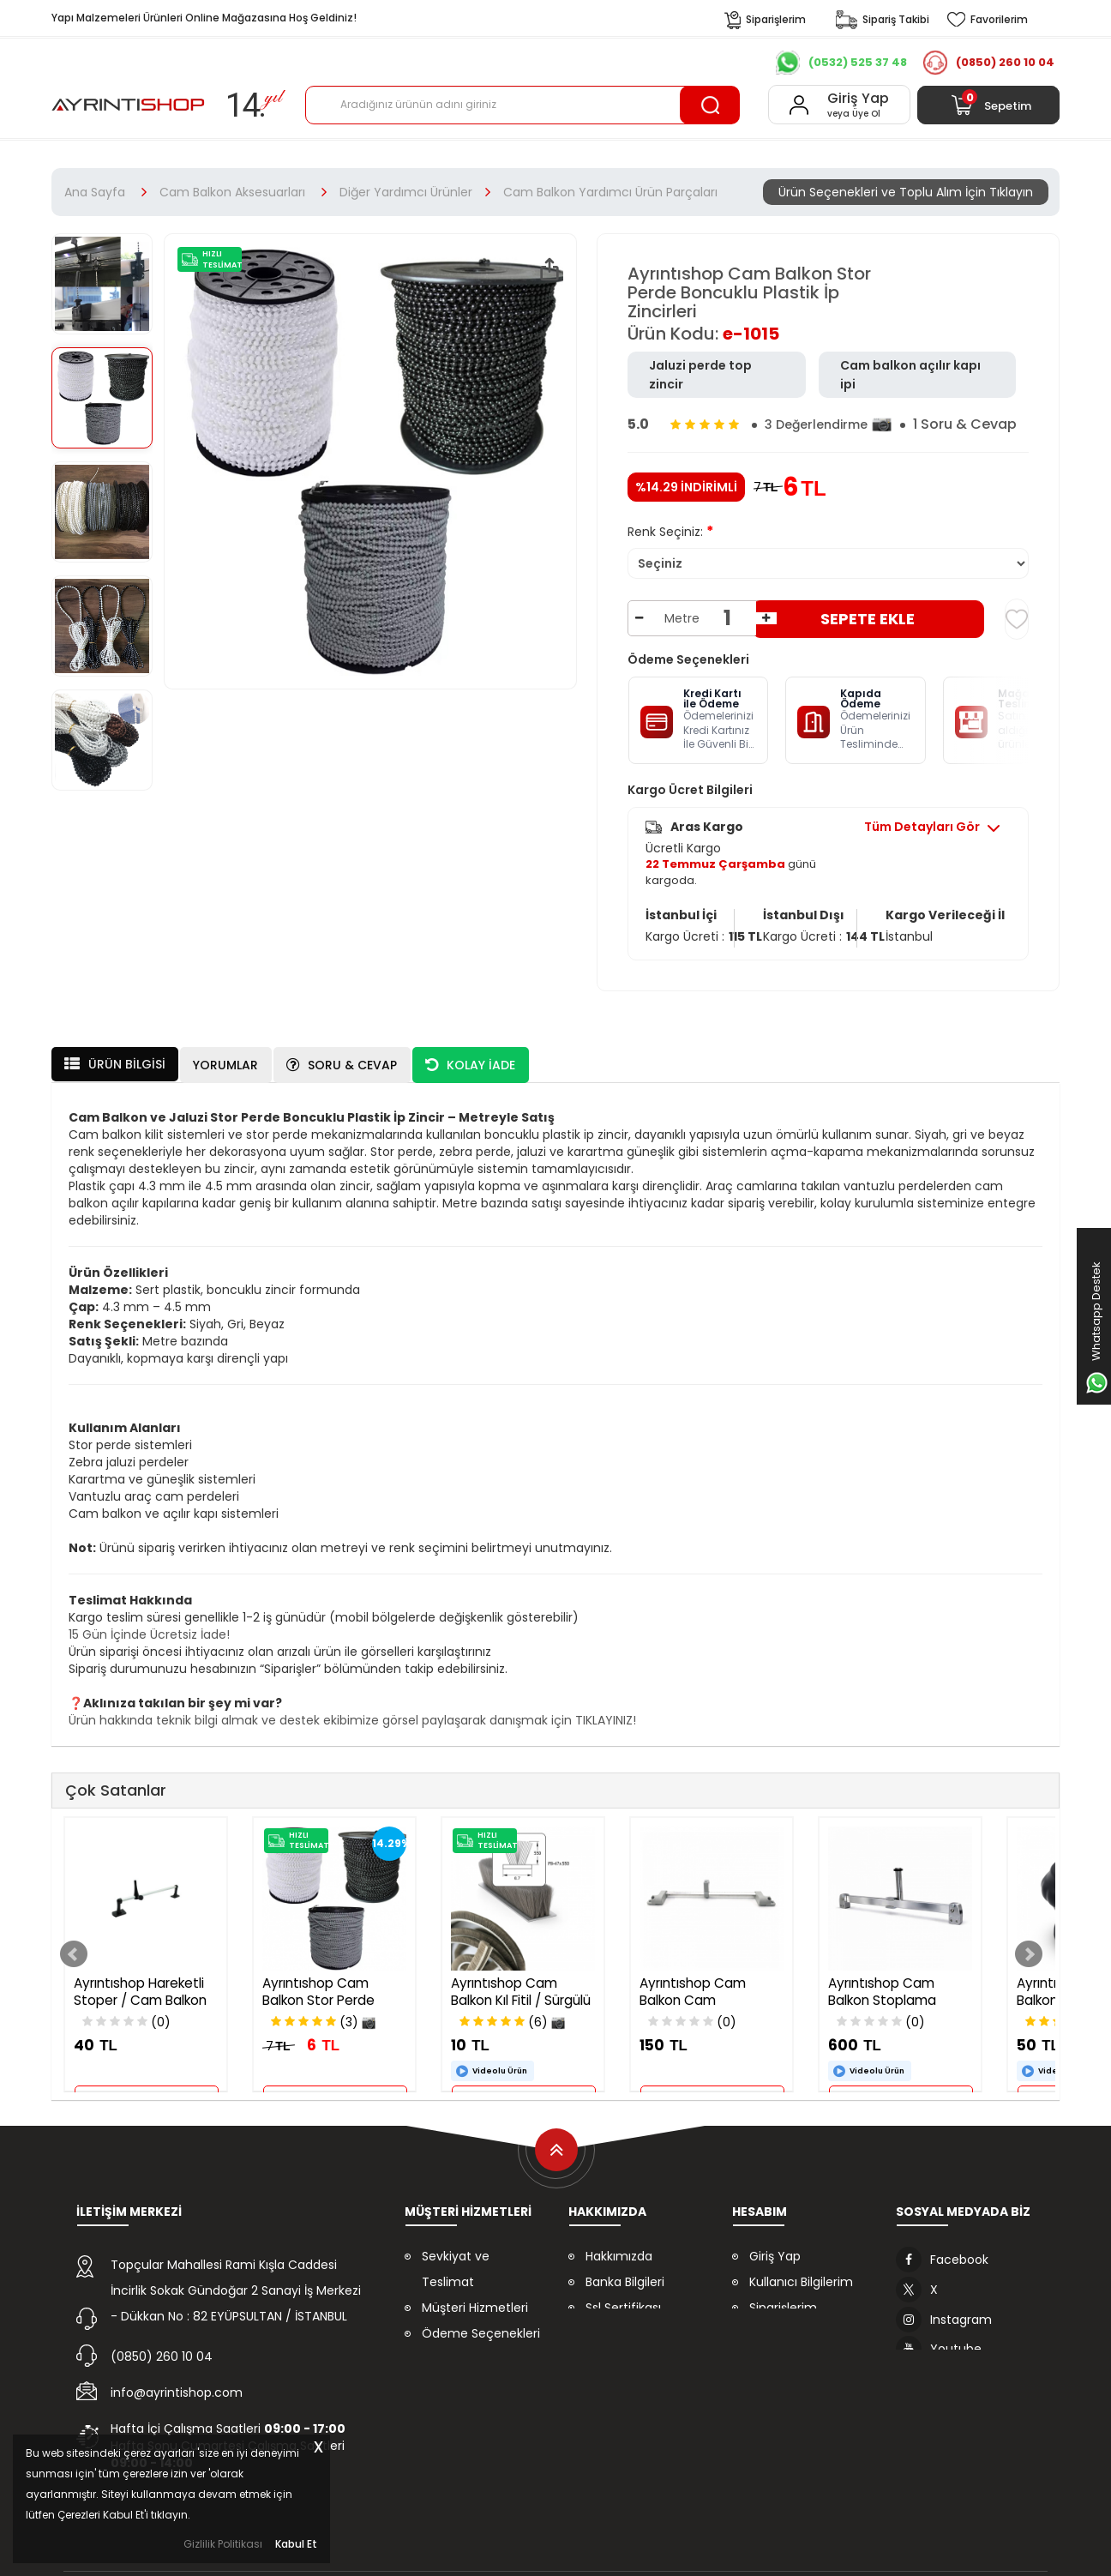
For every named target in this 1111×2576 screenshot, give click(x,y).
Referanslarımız (428, 63)
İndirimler (524, 63)
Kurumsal (335, 63)
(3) (323, 2012)
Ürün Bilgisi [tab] (114, 1054)
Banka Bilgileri (625, 2272)
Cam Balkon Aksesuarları (232, 192)
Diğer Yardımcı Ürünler (405, 192)
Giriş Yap (775, 2246)
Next (1028, 1945)
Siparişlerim (783, 2298)
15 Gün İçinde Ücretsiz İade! (149, 1625)
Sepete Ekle (867, 618)
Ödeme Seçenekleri (481, 2323)
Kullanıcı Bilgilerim (801, 2272)
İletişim (706, 63)
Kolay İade (470, 1055)
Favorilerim (781, 2323)
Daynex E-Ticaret (500, 2550)
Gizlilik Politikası (222, 2544)
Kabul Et (296, 2542)
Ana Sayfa (94, 192)
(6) (512, 2012)
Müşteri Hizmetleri (475, 2298)
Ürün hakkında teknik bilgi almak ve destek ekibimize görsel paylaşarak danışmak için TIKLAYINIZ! (352, 1710)
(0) (126, 2012)
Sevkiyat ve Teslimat (455, 2259)
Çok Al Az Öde (620, 63)
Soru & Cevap (341, 1055)
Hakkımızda (619, 2246)
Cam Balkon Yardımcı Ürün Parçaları (610, 192)
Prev (73, 1945)
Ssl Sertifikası (623, 2298)
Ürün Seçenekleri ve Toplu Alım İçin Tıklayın (905, 192)
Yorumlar (225, 1055)
